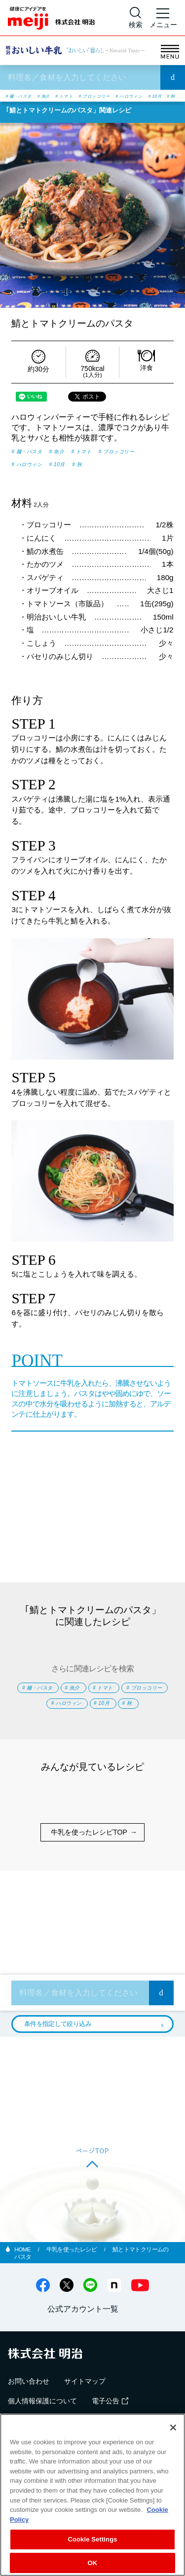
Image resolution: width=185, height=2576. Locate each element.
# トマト (84, 96)
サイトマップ (85, 2410)
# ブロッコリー (122, 96)
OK (93, 2563)
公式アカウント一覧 (82, 2337)
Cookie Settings (92, 2539)
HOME (23, 2278)
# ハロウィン (24, 105)
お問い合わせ (28, 2410)
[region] (92, 2495)
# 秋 (78, 105)
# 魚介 (57, 96)
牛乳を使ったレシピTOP (89, 1861)
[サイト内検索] (135, 18)
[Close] (173, 2427)
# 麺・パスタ (24, 96)
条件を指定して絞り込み (57, 2052)
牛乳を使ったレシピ (72, 2278)
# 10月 (57, 105)
